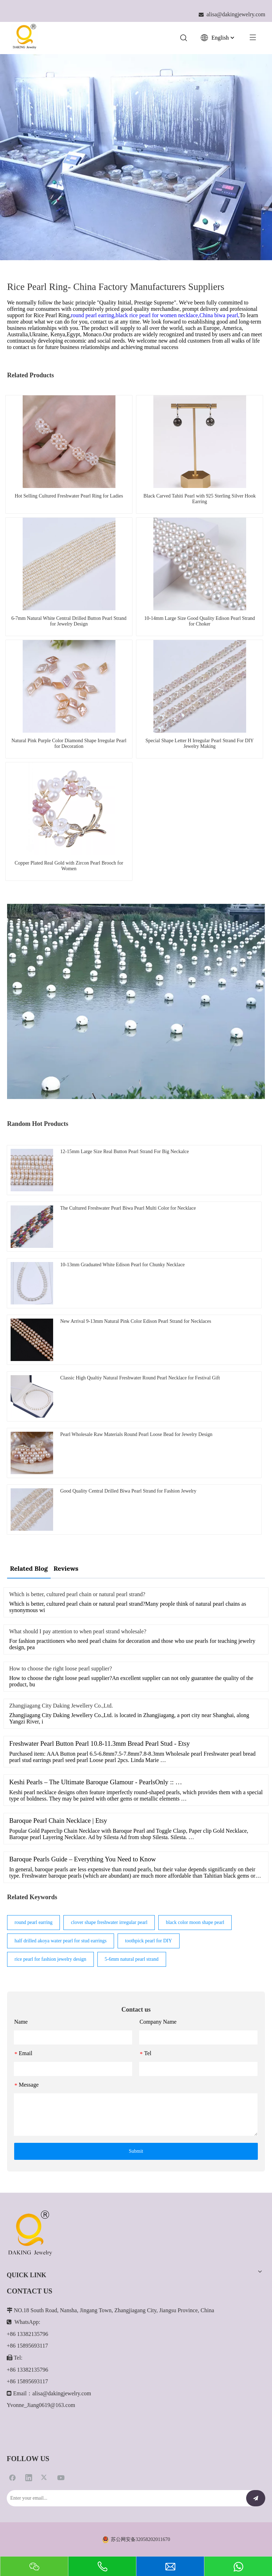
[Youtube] (61, 2477)
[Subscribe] (255, 2498)
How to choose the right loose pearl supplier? (60, 1668)
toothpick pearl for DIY (148, 1940)
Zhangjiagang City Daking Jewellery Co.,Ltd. (61, 1706)
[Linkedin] (28, 2477)
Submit (136, 2151)
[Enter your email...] (123, 2498)
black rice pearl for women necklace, (157, 315)
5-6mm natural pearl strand (132, 1959)
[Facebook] (12, 2477)
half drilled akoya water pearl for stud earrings (61, 1940)
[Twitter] (44, 2477)
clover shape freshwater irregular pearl (109, 1922)
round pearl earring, (93, 315)
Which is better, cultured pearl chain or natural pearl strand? (77, 1594)
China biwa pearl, (219, 315)
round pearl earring (33, 1922)
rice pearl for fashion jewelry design (50, 1959)
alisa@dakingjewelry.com (61, 2393)
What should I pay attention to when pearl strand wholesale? (77, 1631)
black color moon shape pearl (195, 1922)
